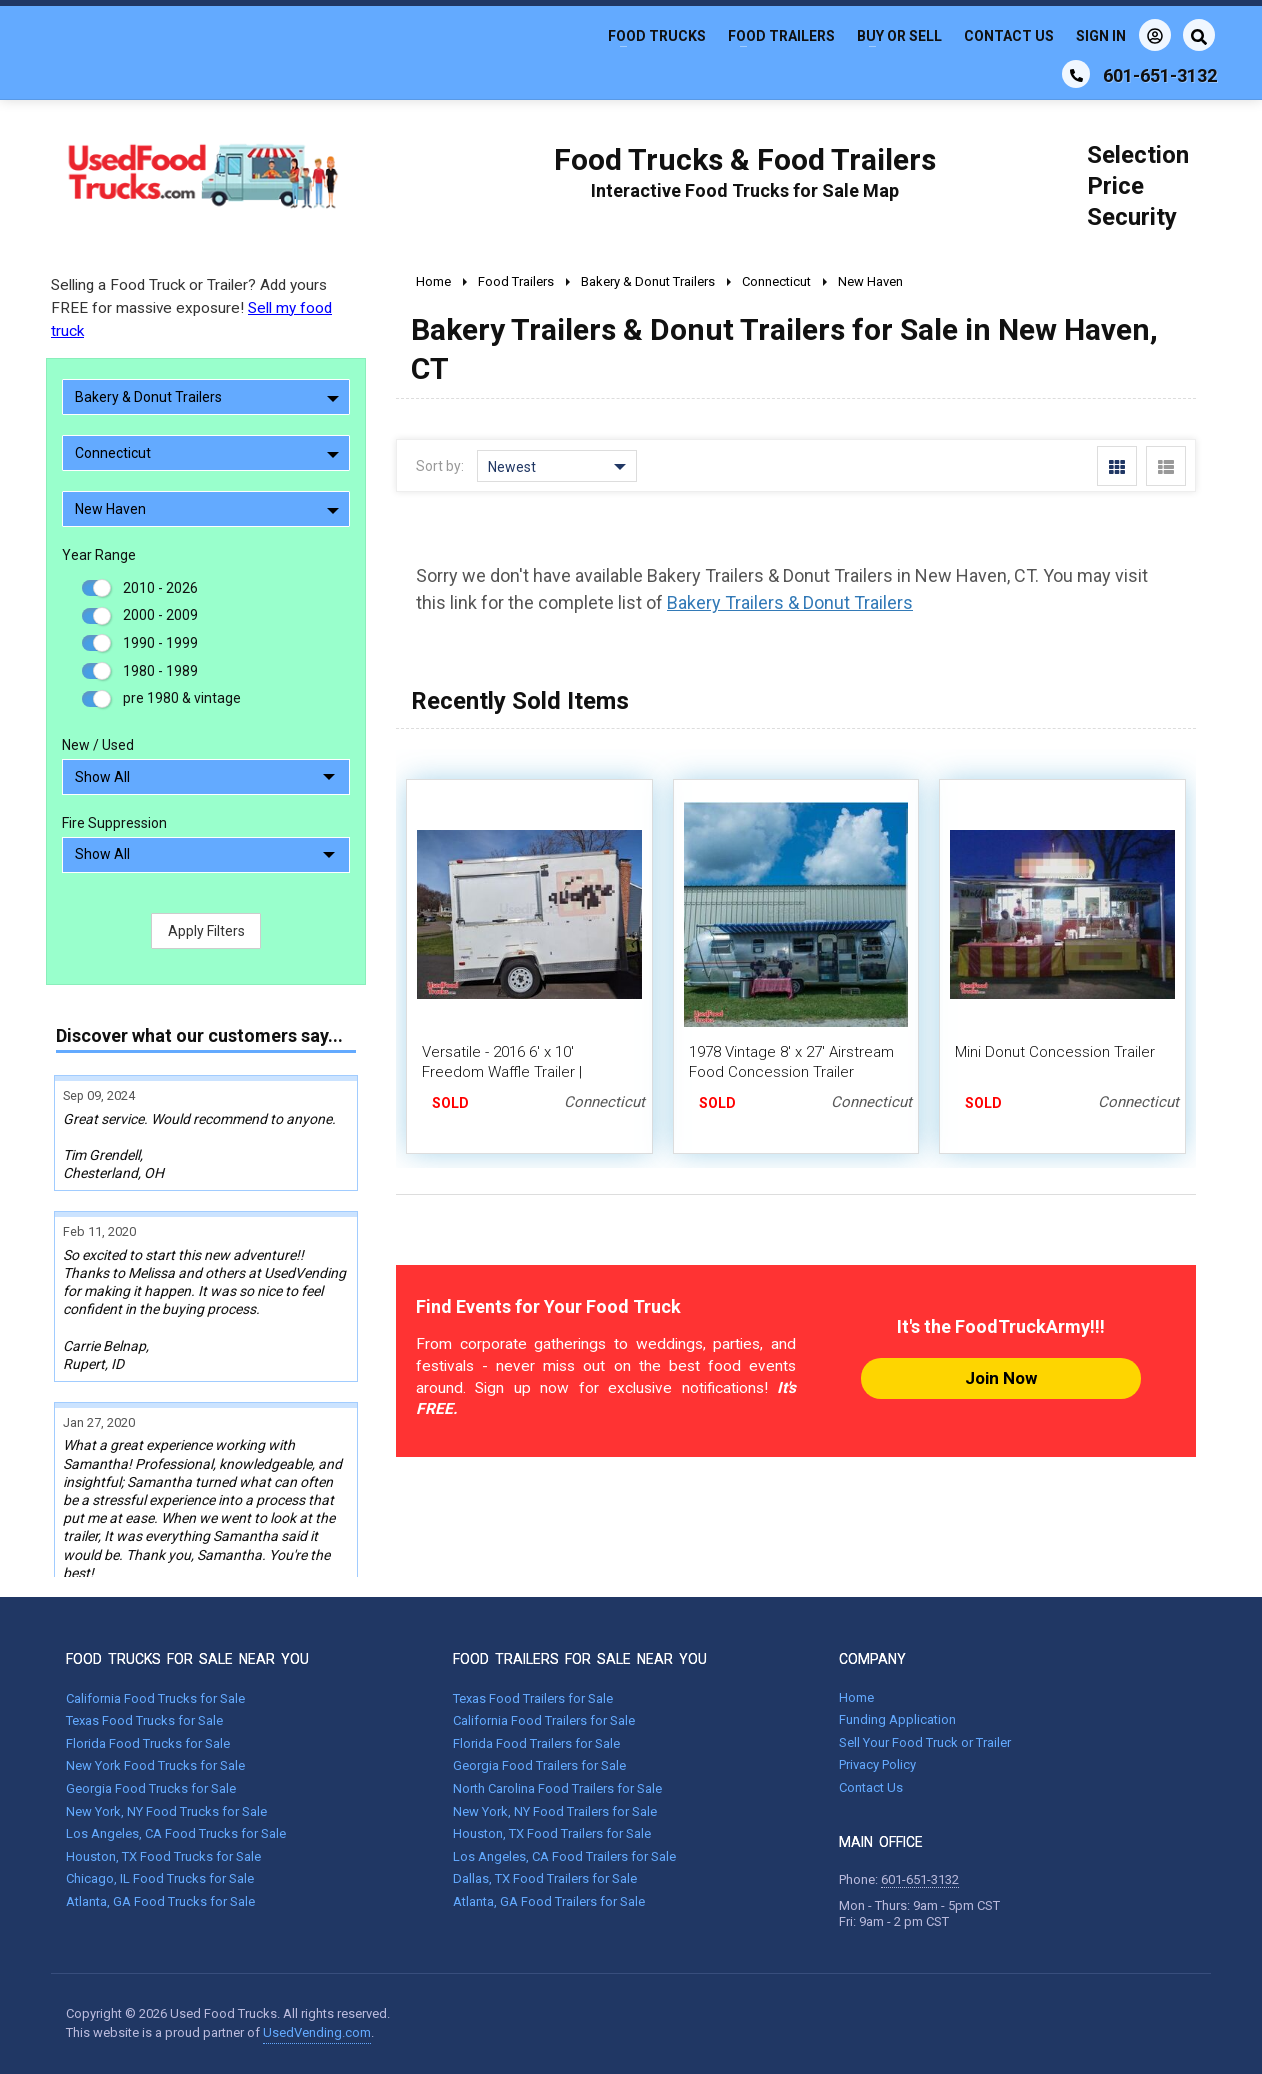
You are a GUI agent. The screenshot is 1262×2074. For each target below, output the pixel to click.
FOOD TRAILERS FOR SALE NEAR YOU (580, 1659)
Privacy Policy (877, 1764)
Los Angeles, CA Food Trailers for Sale (564, 1856)
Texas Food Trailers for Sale (533, 1698)
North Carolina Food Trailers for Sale (557, 1788)
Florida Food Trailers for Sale (536, 1743)
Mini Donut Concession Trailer (1055, 1052)
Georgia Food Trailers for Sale (539, 1765)
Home (856, 1697)
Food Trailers (781, 36)
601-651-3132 (920, 1879)
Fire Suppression (114, 823)
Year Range (99, 555)
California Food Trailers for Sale (544, 1720)
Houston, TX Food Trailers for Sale (552, 1833)
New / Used (98, 745)
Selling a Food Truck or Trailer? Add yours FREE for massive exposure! (191, 308)
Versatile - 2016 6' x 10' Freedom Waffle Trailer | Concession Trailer (502, 1072)
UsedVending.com (317, 2032)
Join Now (1001, 1378)
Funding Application (897, 1719)
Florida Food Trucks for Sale (148, 1743)
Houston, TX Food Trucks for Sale (163, 1856)
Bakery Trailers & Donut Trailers (790, 602)
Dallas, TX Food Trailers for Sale (545, 1878)
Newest (557, 467)
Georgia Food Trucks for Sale (151, 1788)
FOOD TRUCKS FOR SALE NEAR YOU (187, 1659)
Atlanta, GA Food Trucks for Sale (160, 1901)
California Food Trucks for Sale (155, 1698)
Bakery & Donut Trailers (207, 397)
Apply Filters (206, 931)
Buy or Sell (899, 36)
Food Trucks (657, 36)
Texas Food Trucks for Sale (144, 1720)
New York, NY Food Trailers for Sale (555, 1811)
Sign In (1123, 35)
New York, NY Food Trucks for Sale (166, 1811)
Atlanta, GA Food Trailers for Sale (549, 1901)
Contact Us (1009, 36)
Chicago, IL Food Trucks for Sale (160, 1878)
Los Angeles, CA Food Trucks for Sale (176, 1833)
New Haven (207, 509)
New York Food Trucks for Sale (155, 1765)
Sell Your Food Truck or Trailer (925, 1742)
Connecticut (207, 453)
